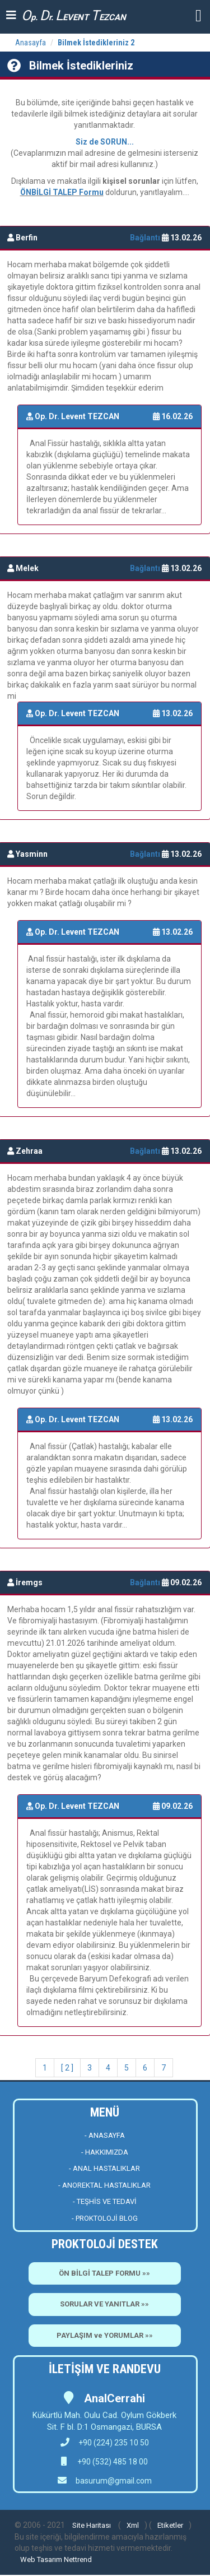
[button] (198, 15)
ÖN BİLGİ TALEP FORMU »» (104, 2273)
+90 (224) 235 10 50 (104, 2442)
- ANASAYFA (105, 2135)
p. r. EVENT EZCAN (73, 15)
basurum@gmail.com (114, 2480)
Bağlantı (146, 237)
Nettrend (78, 2559)
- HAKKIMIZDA (104, 2152)
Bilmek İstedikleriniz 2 (96, 42)
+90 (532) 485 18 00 (112, 2461)
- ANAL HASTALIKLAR (104, 2168)
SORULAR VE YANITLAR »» (104, 2304)
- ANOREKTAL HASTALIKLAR (104, 2185)
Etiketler (170, 2525)
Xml (133, 2525)
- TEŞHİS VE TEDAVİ (105, 2201)
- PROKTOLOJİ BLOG (105, 2218)
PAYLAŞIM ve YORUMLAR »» (105, 2335)
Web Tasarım (41, 2559)
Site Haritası (91, 2525)
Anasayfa (30, 42)
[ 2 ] (67, 2067)
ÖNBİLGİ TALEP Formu (62, 192)
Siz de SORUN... (105, 141)
